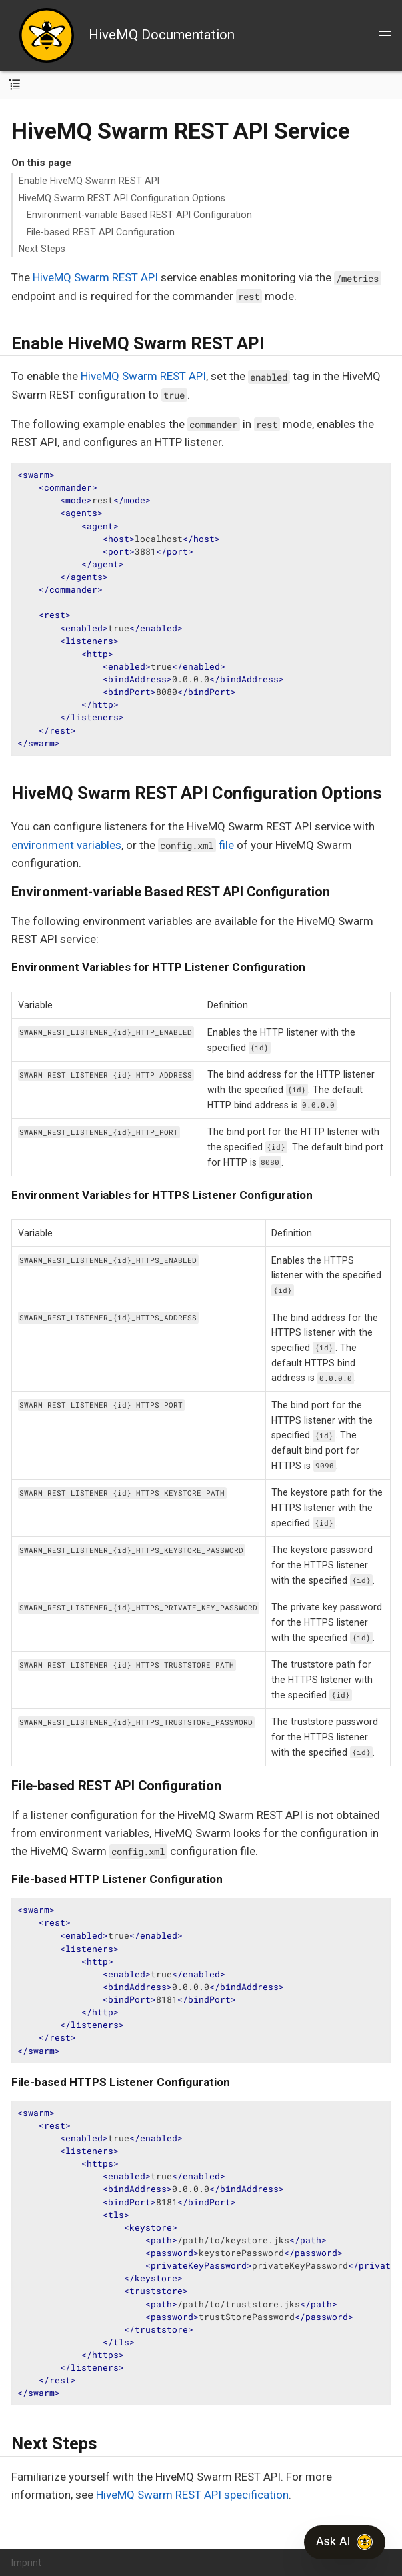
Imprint (26, 2562)
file (196, 845)
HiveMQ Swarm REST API (95, 277)
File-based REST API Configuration (101, 232)
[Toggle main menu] (385, 35)
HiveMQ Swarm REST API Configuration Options (122, 198)
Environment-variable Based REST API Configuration (139, 214)
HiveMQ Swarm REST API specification (192, 2494)
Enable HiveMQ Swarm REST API (89, 180)
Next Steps (42, 248)
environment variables (66, 845)
